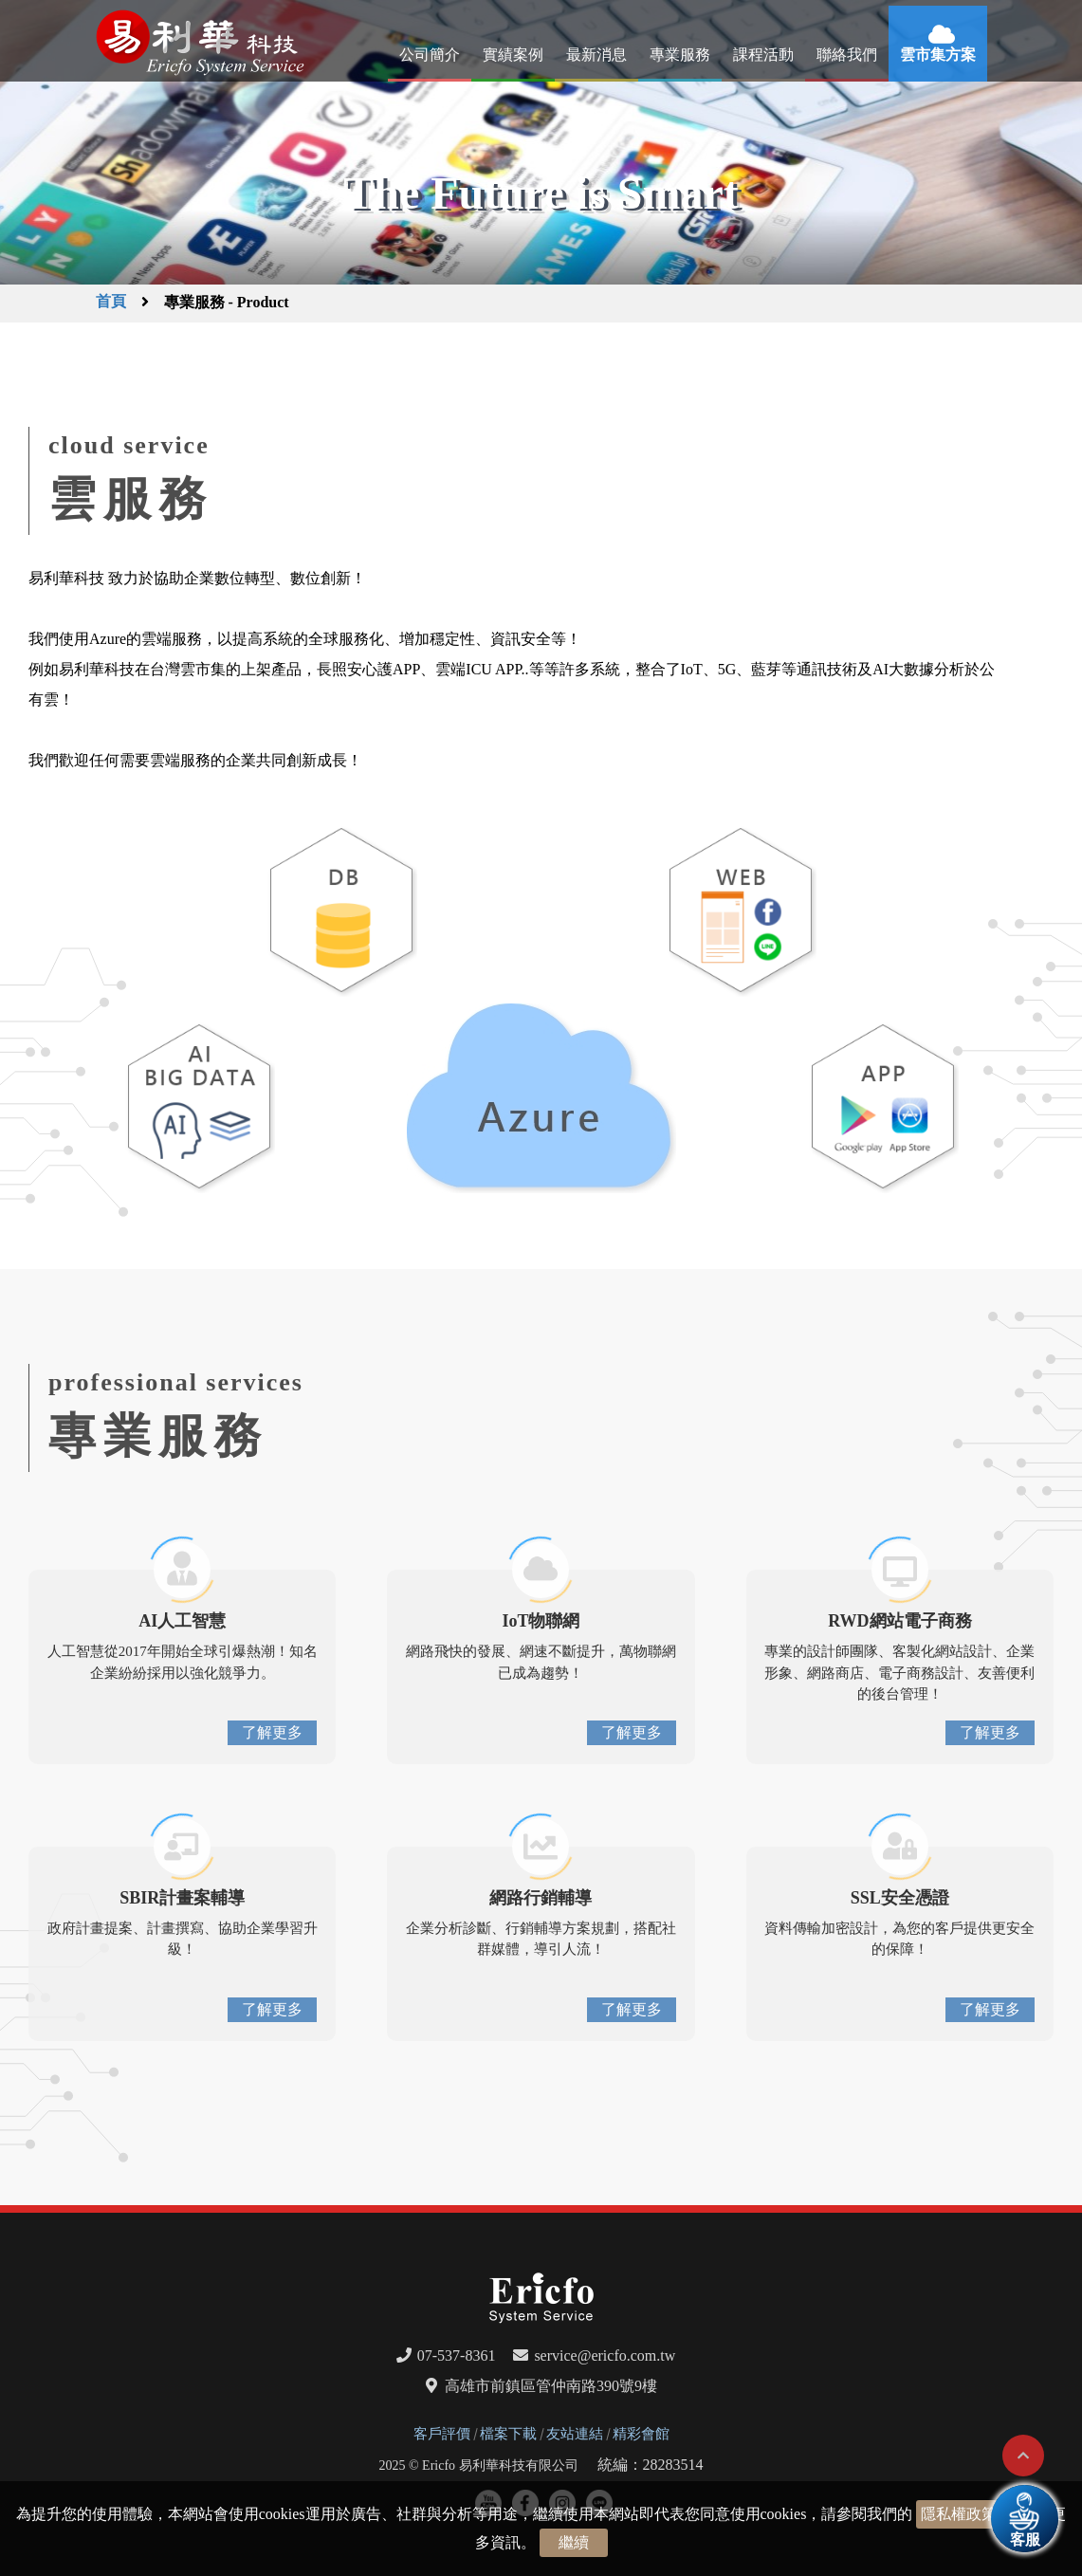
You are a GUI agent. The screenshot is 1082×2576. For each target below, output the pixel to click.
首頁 (111, 301)
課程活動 (763, 54)
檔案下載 (508, 2433)
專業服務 (680, 54)
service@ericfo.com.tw (604, 2355)
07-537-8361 (456, 2355)
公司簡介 (429, 54)
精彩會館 (641, 2433)
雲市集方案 (938, 54)
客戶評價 (441, 2433)
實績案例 (513, 54)
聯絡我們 (846, 54)
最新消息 (596, 54)
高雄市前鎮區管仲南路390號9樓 (551, 2386)
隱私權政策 (959, 2514)
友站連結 (574, 2433)
